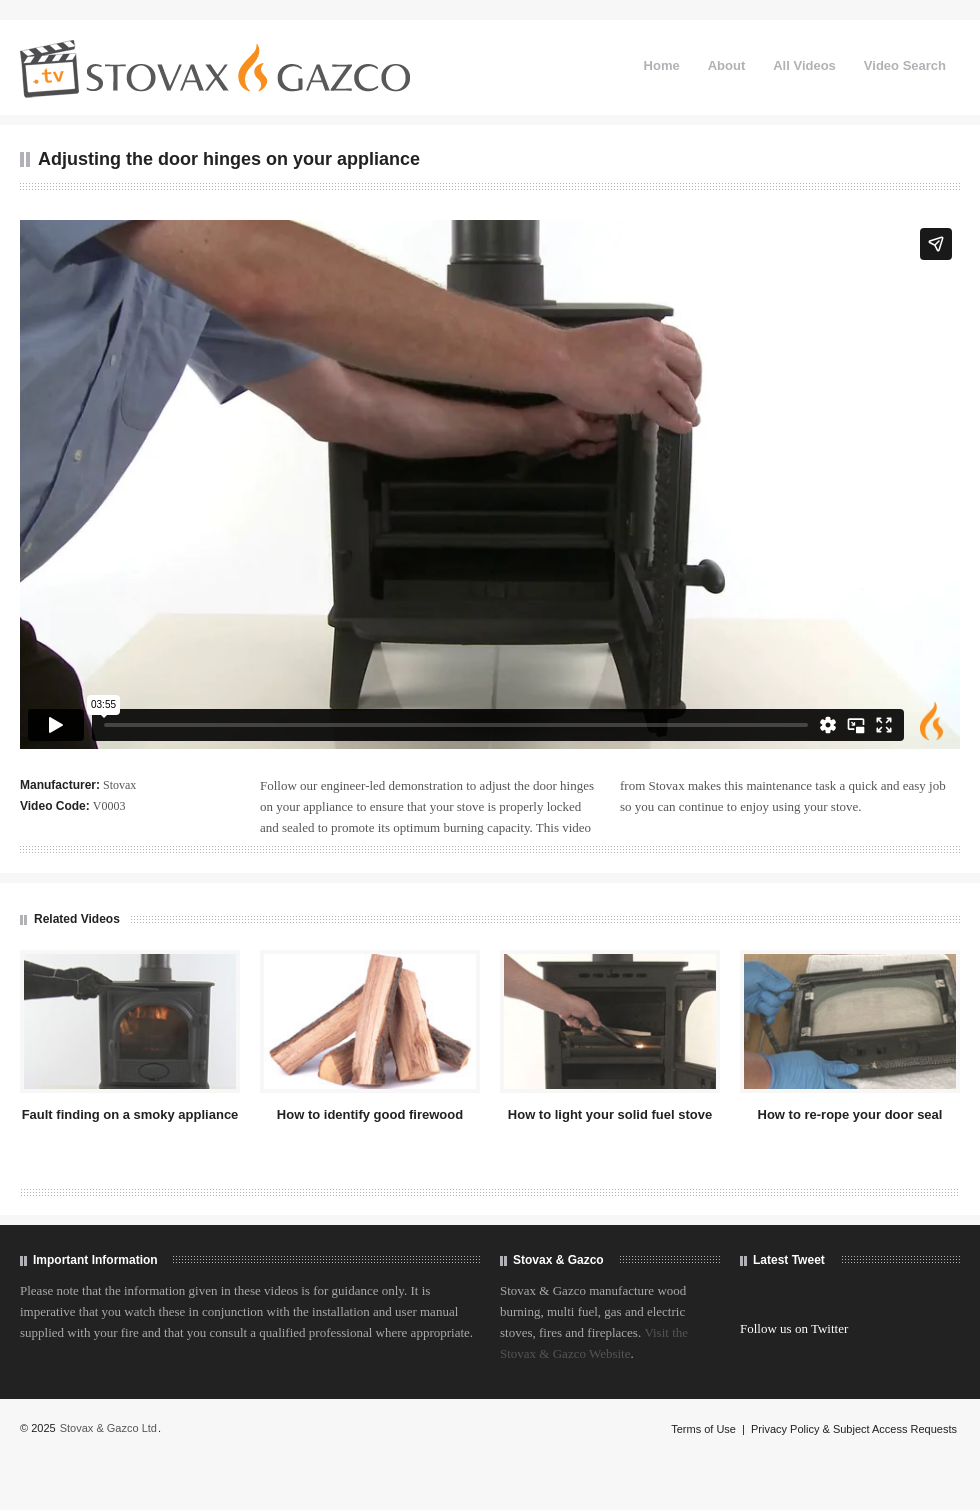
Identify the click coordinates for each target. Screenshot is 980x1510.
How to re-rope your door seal (850, 1114)
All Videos (804, 65)
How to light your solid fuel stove (610, 1114)
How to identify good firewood (370, 1114)
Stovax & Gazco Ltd (108, 1428)
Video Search (905, 65)
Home (662, 65)
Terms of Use (703, 1429)
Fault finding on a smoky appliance (130, 1114)
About (727, 65)
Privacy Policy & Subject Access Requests (854, 1429)
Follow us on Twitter (794, 1328)
